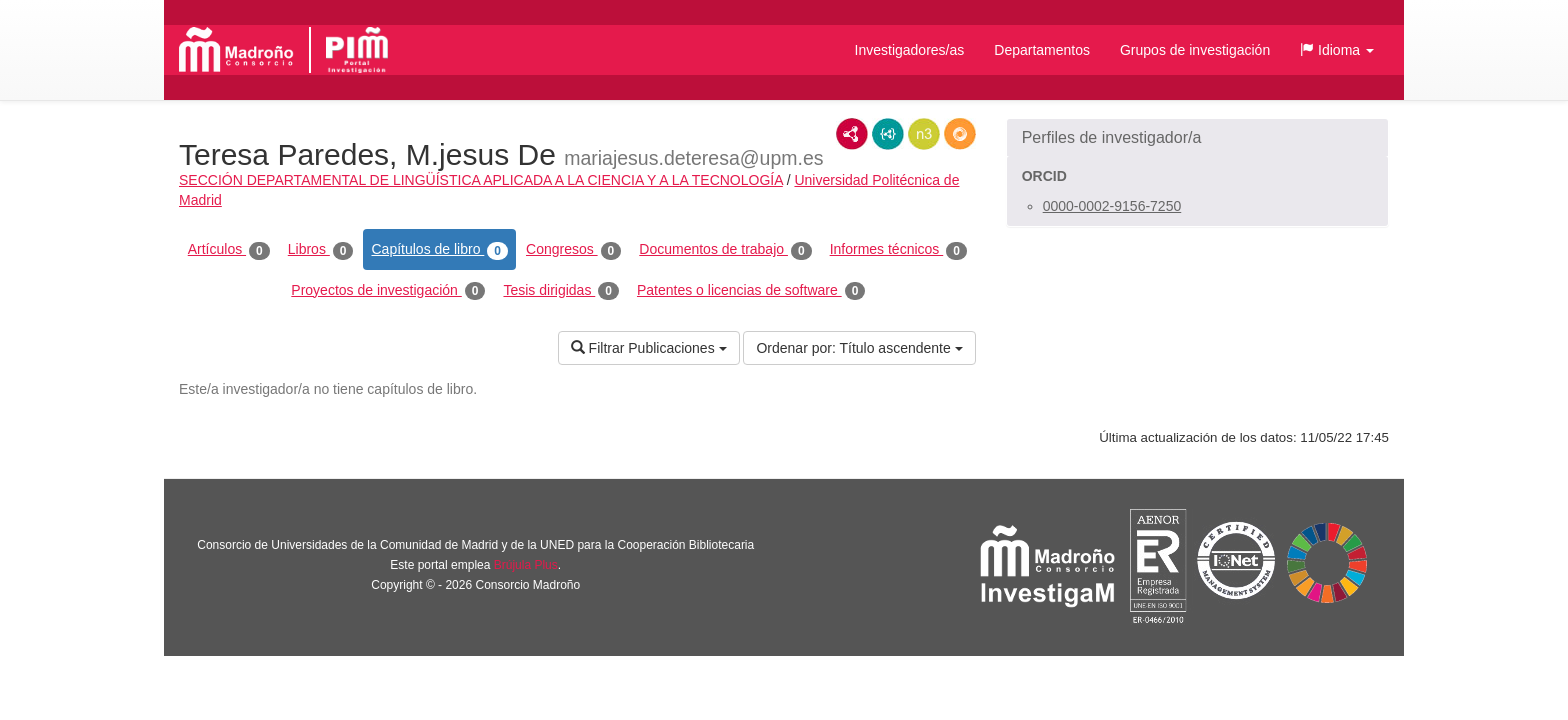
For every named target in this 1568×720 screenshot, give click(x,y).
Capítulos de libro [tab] (439, 250)
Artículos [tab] (229, 250)
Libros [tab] (321, 250)
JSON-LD (888, 134)
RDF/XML (852, 134)
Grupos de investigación (1195, 50)
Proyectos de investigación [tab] (388, 291)
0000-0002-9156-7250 (1112, 206)
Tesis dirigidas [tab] (561, 291)
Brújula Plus (526, 565)
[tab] (1197, 138)
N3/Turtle (924, 134)
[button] (1337, 50)
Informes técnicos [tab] (898, 250)
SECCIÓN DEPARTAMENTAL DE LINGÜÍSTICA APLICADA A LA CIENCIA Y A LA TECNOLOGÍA (481, 180)
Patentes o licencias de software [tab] (751, 291)
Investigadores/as (910, 50)
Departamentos (1042, 50)
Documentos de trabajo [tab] (725, 250)
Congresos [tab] (573, 250)
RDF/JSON (960, 134)
